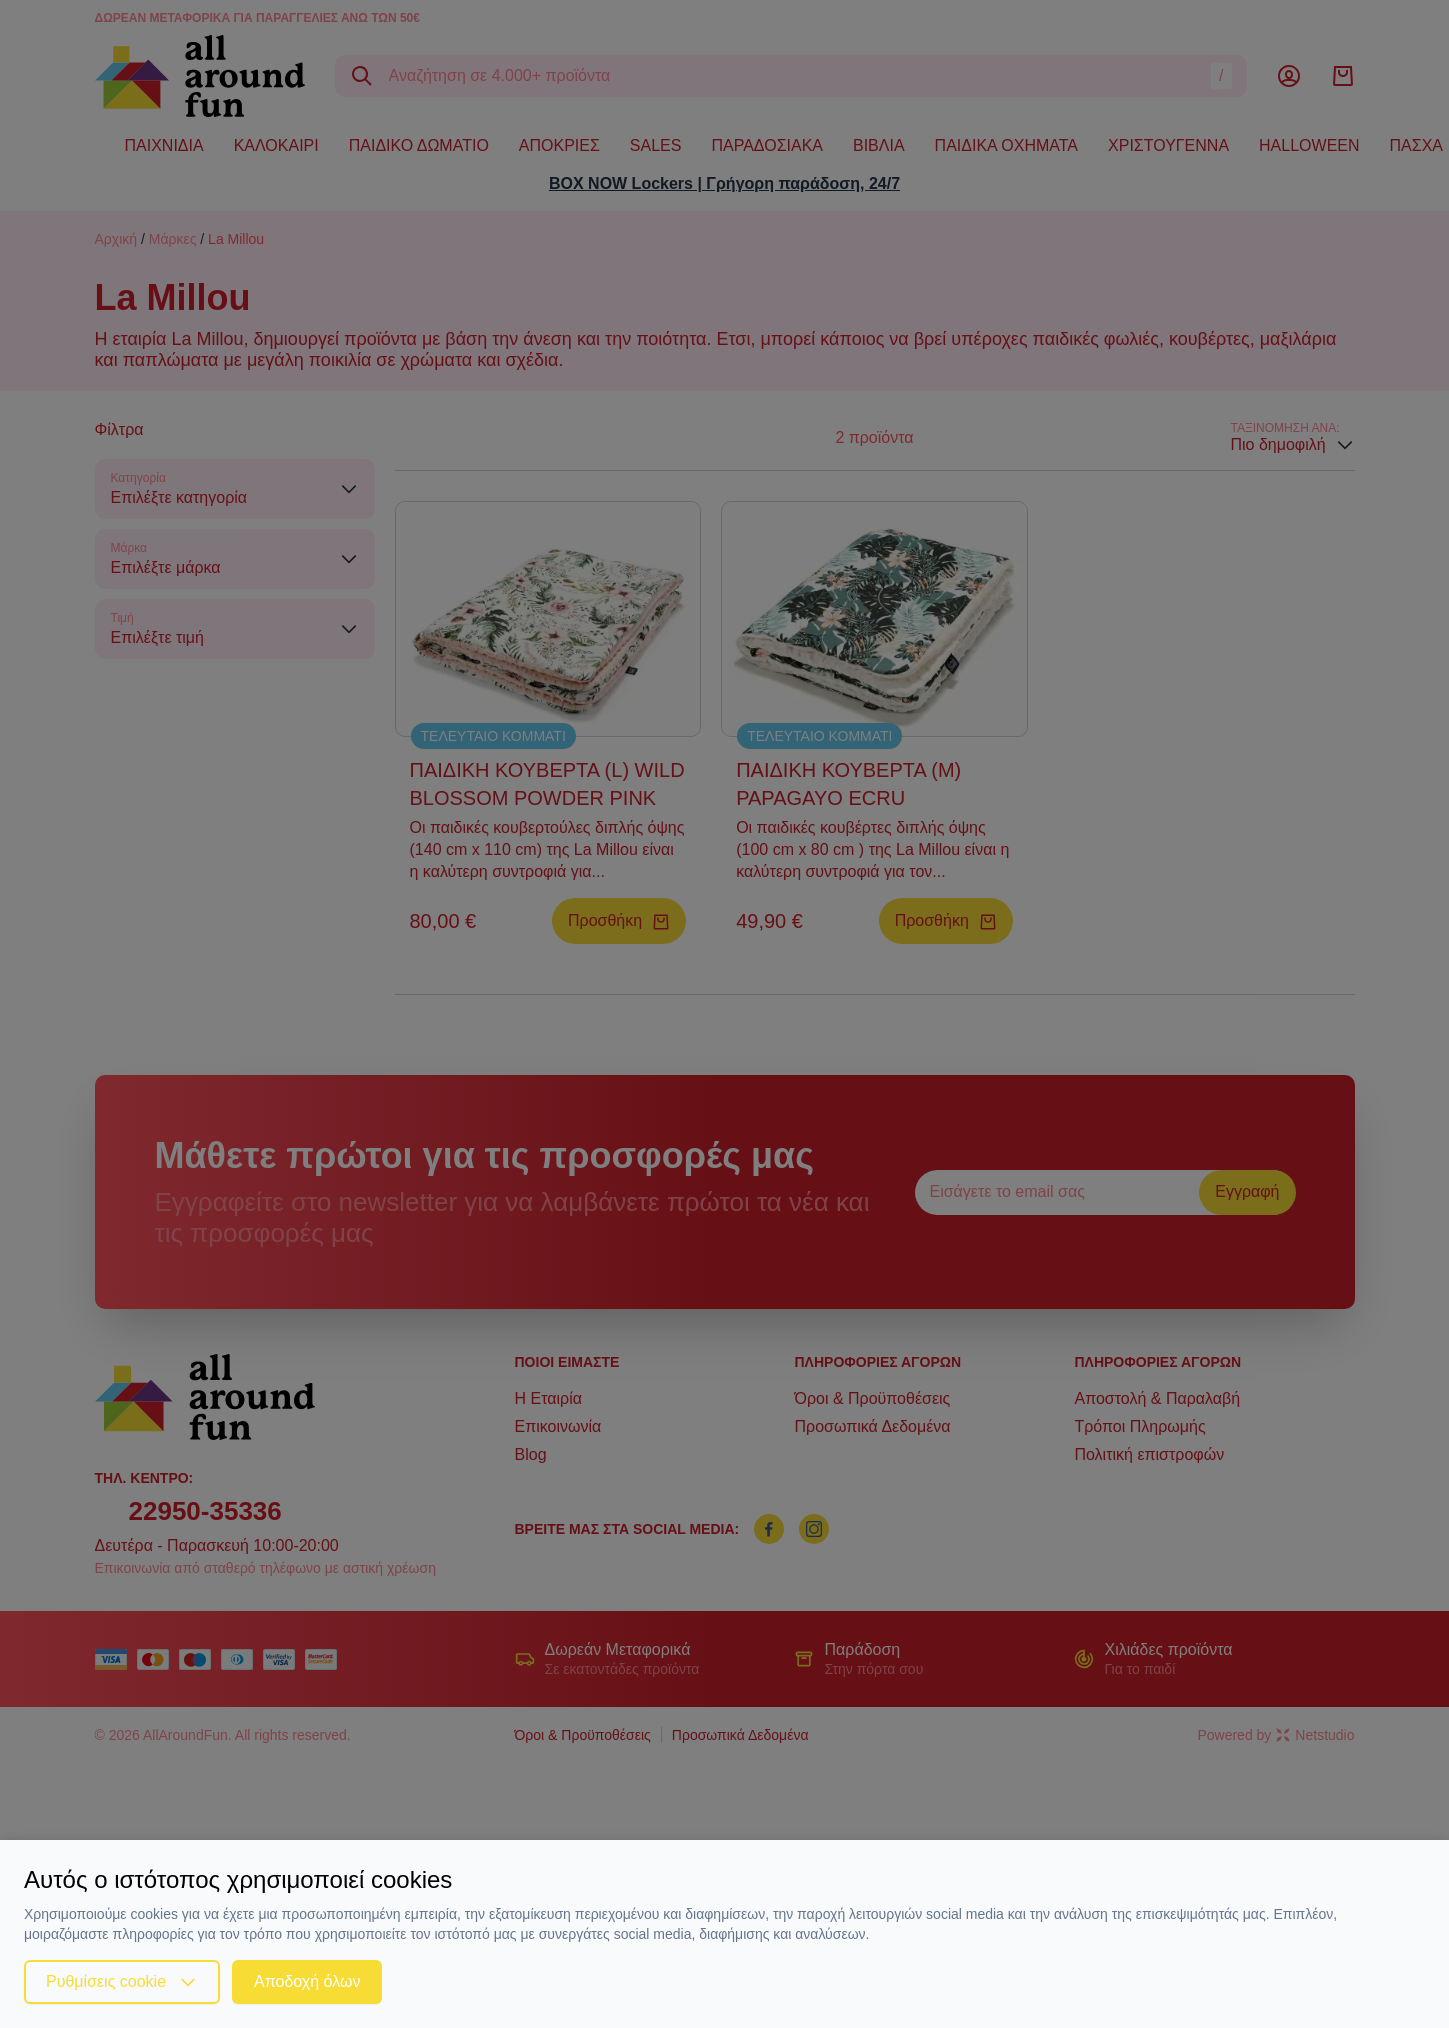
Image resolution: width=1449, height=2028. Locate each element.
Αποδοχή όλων (307, 1981)
